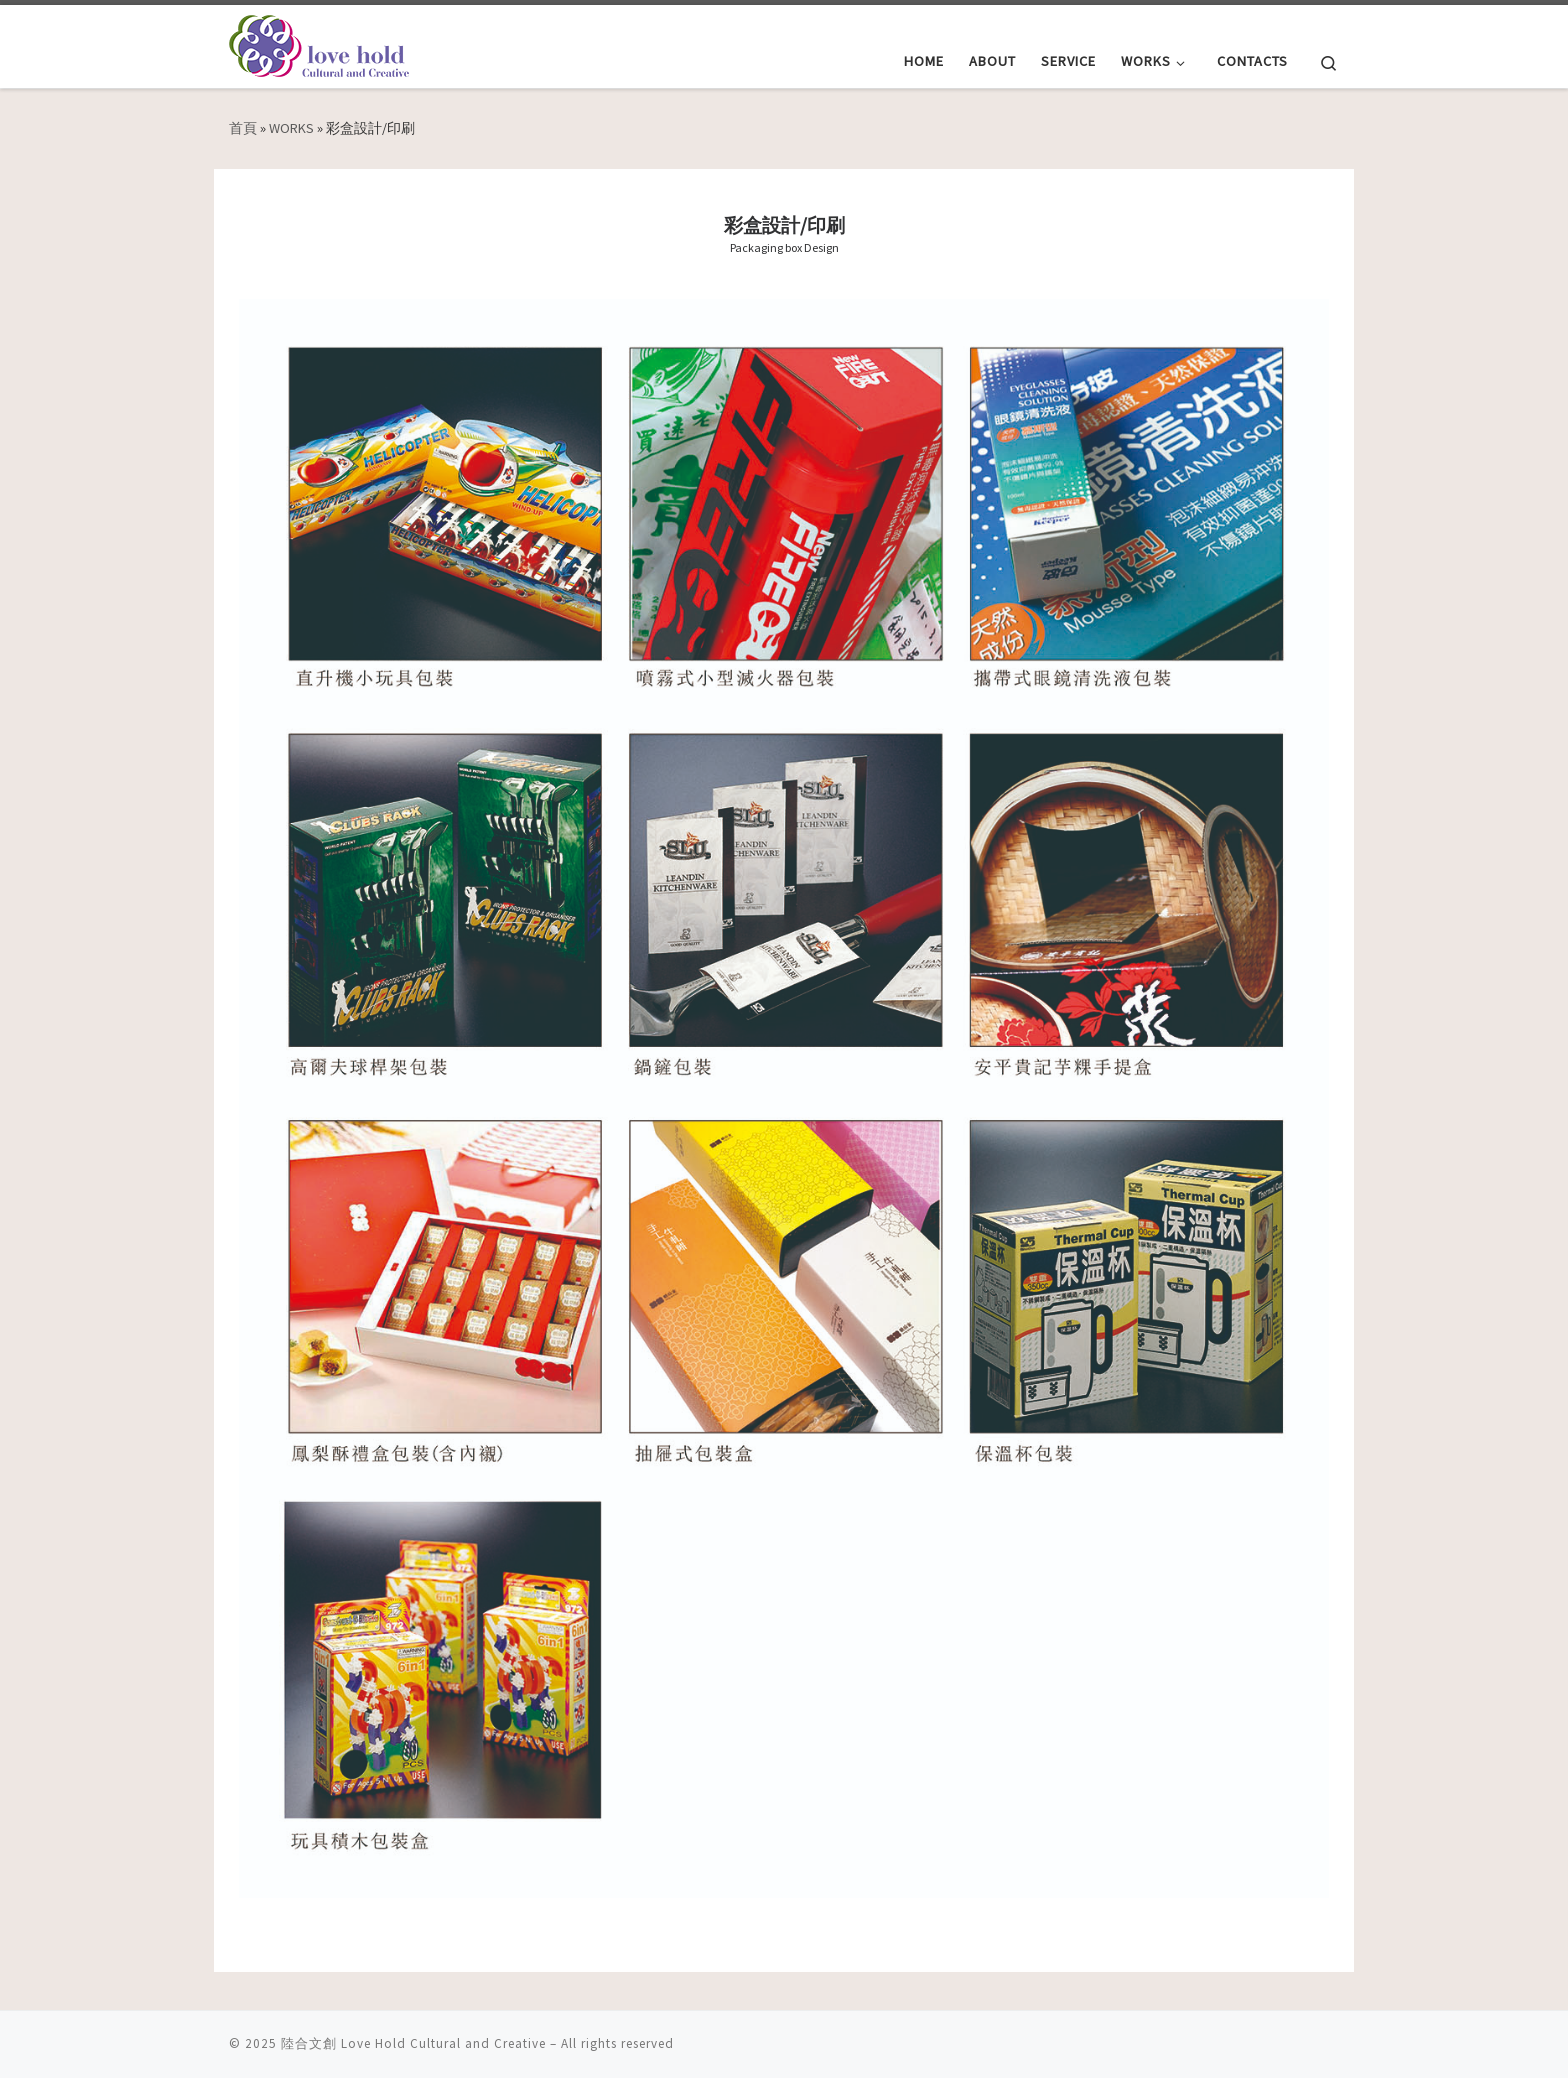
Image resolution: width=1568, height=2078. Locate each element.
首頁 (243, 128)
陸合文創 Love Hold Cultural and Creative (413, 2043)
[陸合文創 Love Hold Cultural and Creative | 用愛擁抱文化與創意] (319, 42)
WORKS (291, 128)
